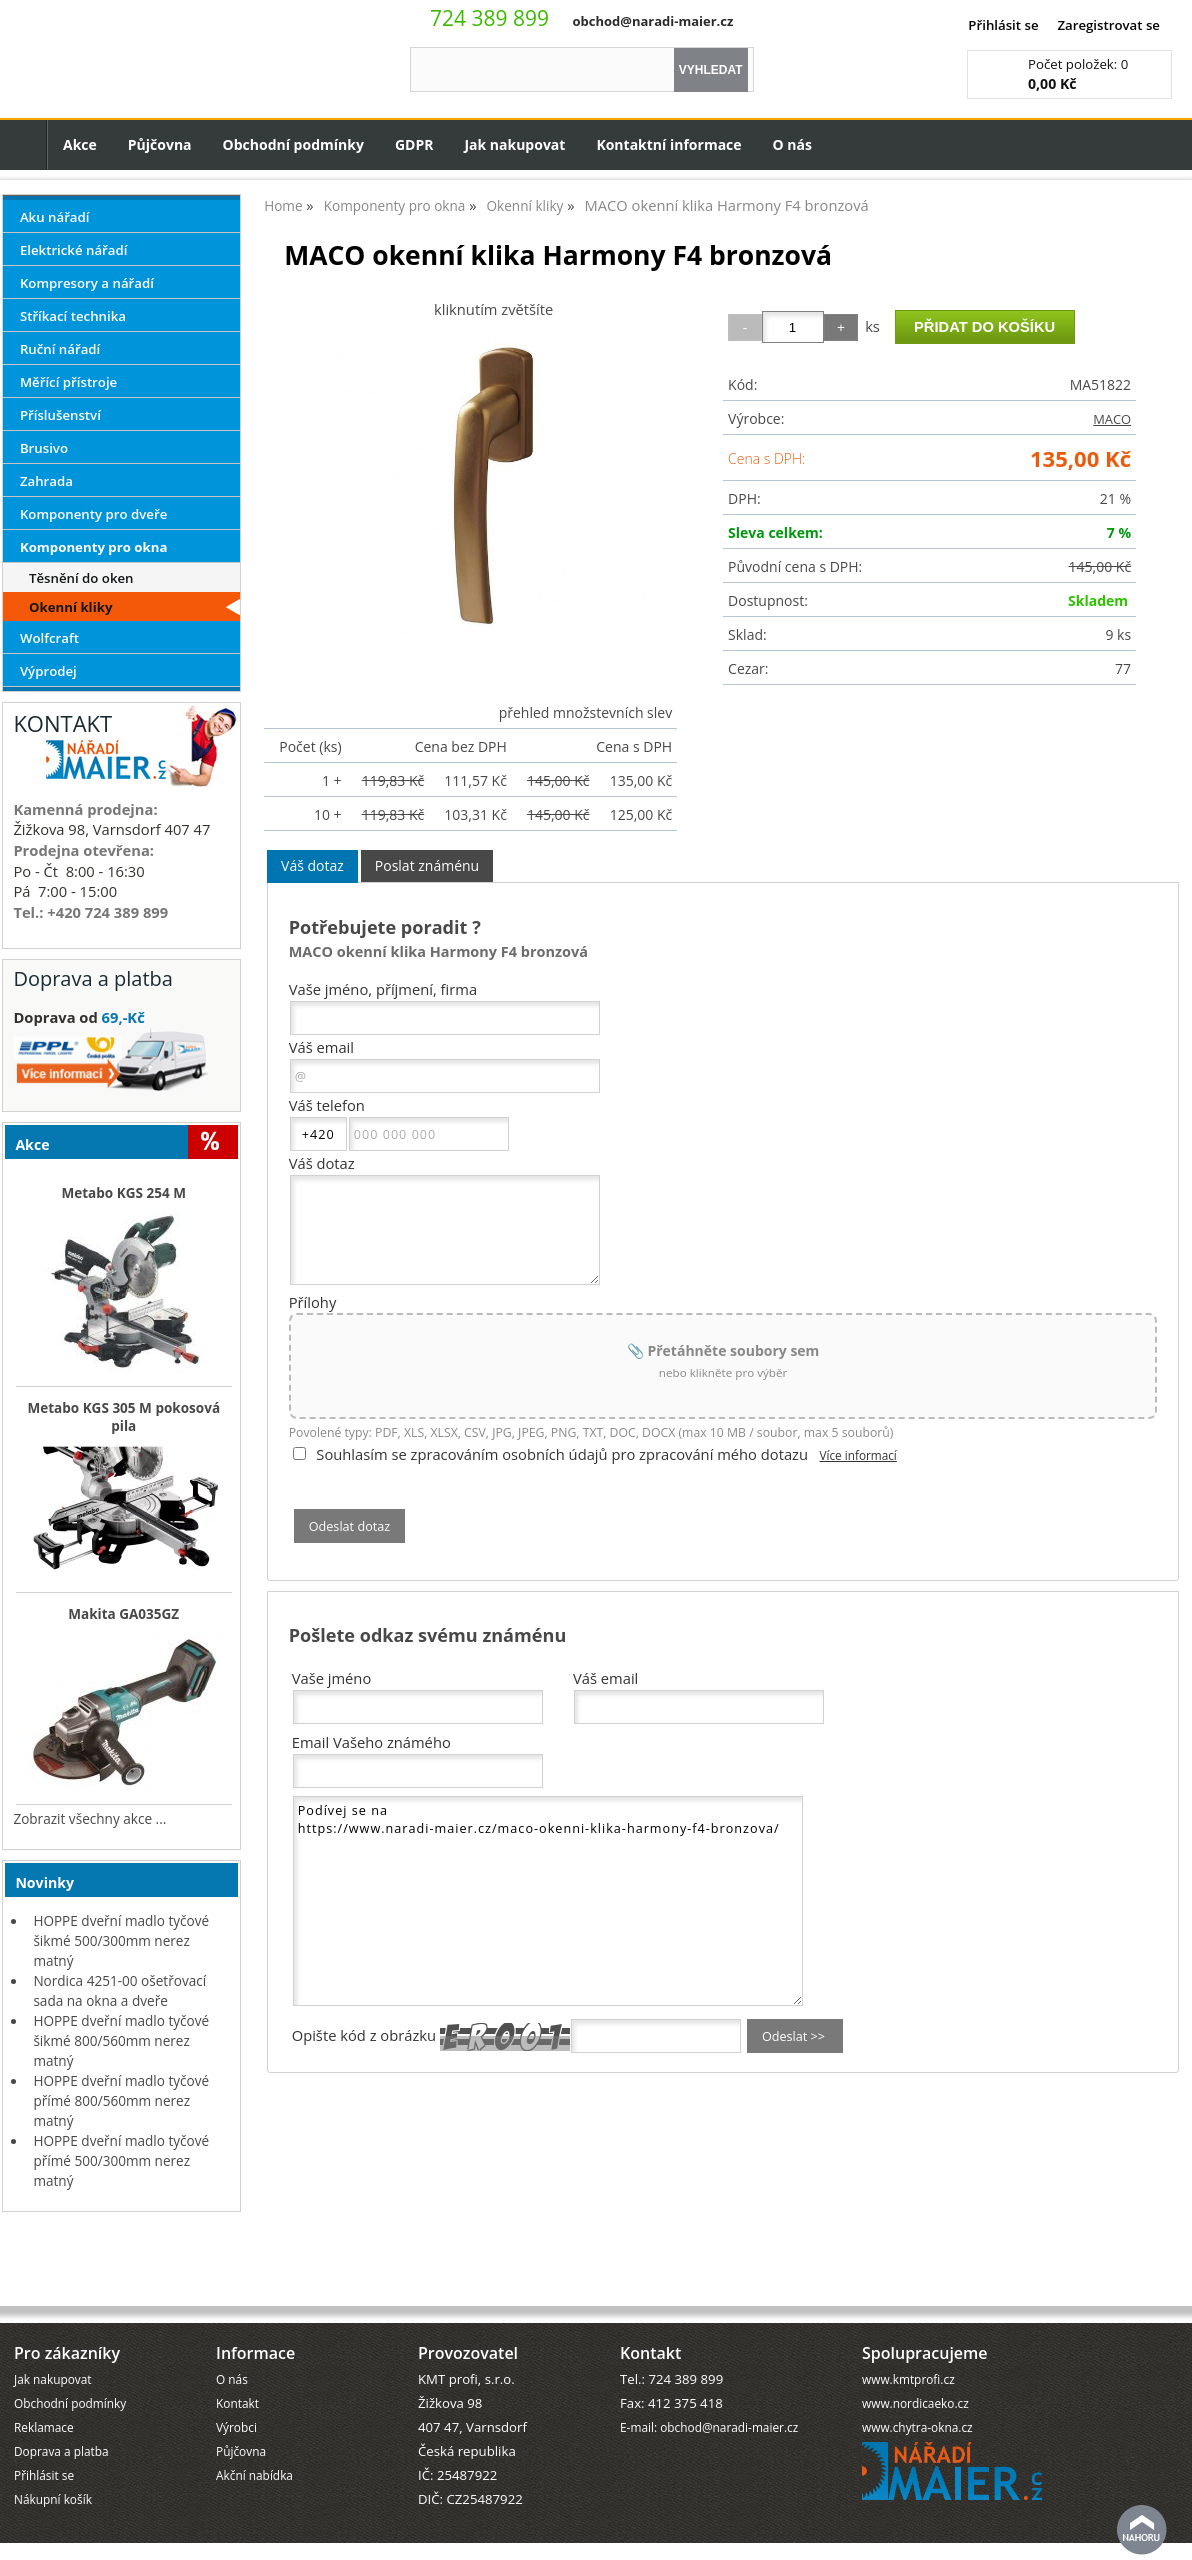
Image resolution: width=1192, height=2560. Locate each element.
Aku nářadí (55, 217)
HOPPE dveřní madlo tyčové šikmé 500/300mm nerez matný (121, 1940)
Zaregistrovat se (1108, 25)
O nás (792, 144)
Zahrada (46, 481)
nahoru (1142, 2530)
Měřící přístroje (68, 382)
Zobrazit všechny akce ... (89, 1818)
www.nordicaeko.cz (915, 2351)
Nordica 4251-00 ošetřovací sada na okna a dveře (119, 1990)
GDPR (414, 144)
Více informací (857, 1455)
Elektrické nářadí (74, 250)
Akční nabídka (254, 2423)
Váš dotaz (312, 865)
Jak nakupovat (514, 144)
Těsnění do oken (81, 578)
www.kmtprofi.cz (908, 2327)
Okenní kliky (70, 607)
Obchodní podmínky (293, 144)
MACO (1112, 419)
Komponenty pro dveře (93, 514)
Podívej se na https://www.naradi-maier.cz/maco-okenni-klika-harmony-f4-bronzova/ (548, 1901)
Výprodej (48, 671)
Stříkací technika (73, 316)
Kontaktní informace (668, 144)
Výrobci (236, 2375)
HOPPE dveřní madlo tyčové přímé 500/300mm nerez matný (121, 2160)
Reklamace (44, 2375)
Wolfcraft (49, 638)
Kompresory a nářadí (87, 283)
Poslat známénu (427, 865)
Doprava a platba (61, 2399)
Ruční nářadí (60, 349)
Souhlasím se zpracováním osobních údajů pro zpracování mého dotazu (562, 1454)
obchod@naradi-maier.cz (652, 21)
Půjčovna (160, 144)
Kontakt (237, 2351)
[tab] (312, 866)
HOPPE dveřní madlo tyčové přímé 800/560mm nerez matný (121, 2100)
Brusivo (44, 448)
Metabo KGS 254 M (123, 1193)
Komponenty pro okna (94, 547)
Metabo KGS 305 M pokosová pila (123, 1417)
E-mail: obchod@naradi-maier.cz (709, 2375)
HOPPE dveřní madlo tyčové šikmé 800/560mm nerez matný (121, 2040)
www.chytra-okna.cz (917, 2375)
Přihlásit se (1003, 25)
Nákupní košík (53, 2447)
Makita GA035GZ (123, 1614)
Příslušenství (60, 415)
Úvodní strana (23, 144)
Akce (80, 144)
